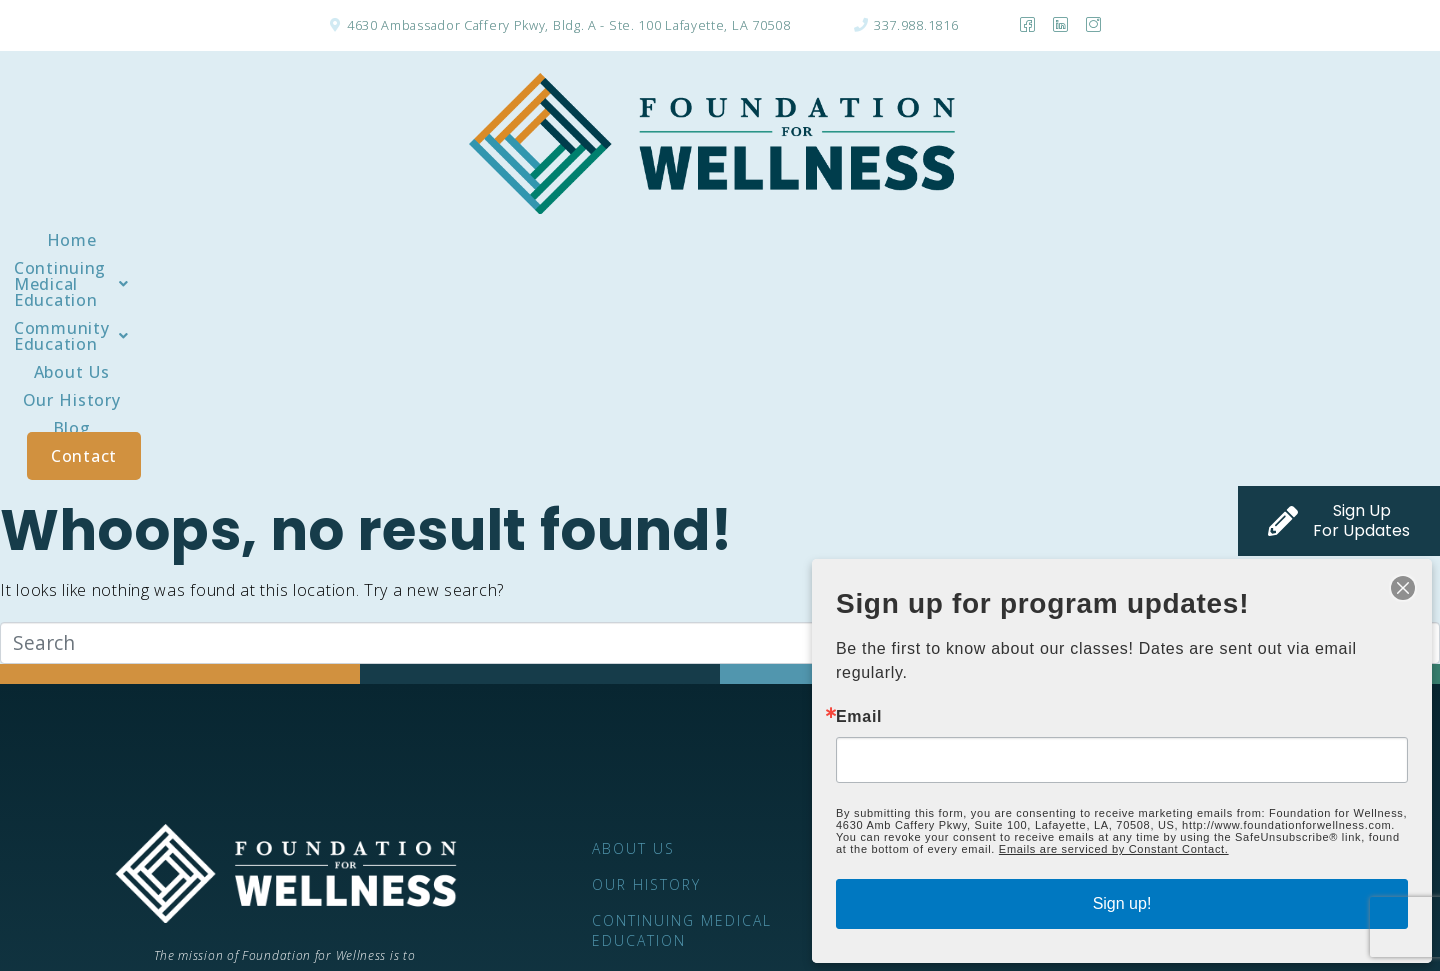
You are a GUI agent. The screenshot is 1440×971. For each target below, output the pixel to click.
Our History (981, 240)
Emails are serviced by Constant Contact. (1114, 849)
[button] (418, 240)
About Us (862, 240)
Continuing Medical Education (418, 240)
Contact (1187, 240)
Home (225, 240)
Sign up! (1122, 903)
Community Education (689, 240)
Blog (1082, 240)
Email (859, 717)
